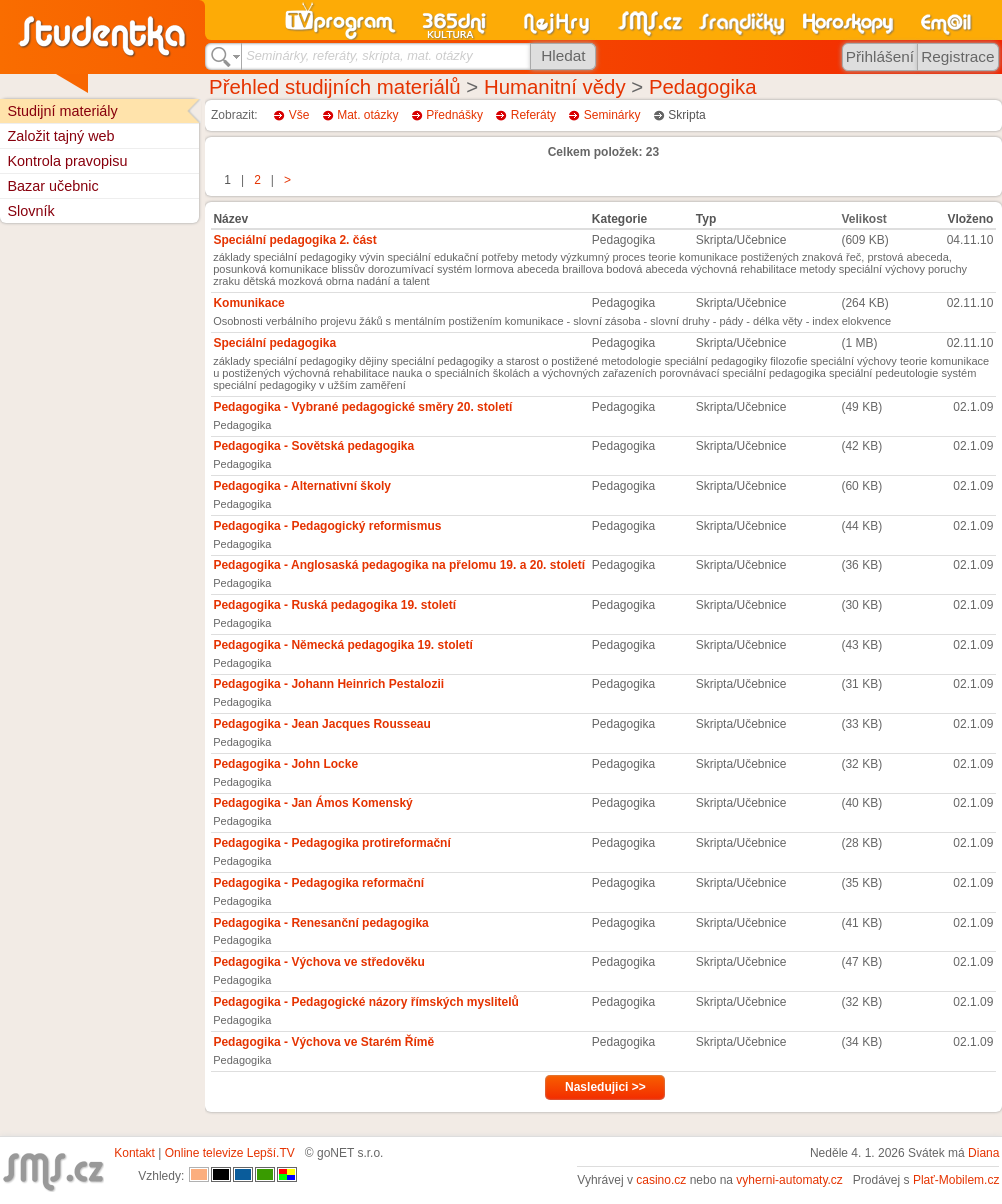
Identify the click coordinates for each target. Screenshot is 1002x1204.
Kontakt (134, 1153)
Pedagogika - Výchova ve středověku (318, 962)
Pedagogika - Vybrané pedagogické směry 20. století (362, 407)
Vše (299, 115)
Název (230, 219)
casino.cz (661, 1180)
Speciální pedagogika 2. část (294, 240)
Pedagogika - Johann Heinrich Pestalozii (328, 684)
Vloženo (970, 219)
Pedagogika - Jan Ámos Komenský (312, 803)
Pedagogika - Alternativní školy (302, 486)
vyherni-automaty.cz (789, 1180)
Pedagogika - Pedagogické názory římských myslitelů (365, 1002)
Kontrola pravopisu (67, 161)
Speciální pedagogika (274, 343)
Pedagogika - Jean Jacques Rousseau (321, 724)
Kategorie (619, 219)
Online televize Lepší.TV (230, 1153)
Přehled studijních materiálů (335, 87)
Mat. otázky (367, 115)
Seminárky (612, 115)
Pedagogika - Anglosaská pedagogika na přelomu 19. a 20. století (399, 565)
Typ (706, 219)
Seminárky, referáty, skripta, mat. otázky (359, 55)
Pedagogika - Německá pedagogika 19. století (342, 645)
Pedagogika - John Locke (285, 764)
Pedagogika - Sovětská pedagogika (313, 446)
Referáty (533, 115)
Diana (983, 1153)
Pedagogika (703, 87)
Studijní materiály (62, 111)
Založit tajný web (60, 136)
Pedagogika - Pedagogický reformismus (327, 526)
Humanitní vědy (555, 87)
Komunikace (248, 303)
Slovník (30, 211)
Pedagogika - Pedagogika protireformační (331, 843)
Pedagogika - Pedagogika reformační (318, 883)
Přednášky (454, 115)
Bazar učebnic (52, 186)
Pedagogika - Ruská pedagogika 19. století (334, 605)
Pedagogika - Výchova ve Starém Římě (323, 1042)
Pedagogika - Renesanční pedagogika (320, 923)
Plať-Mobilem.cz (956, 1180)
